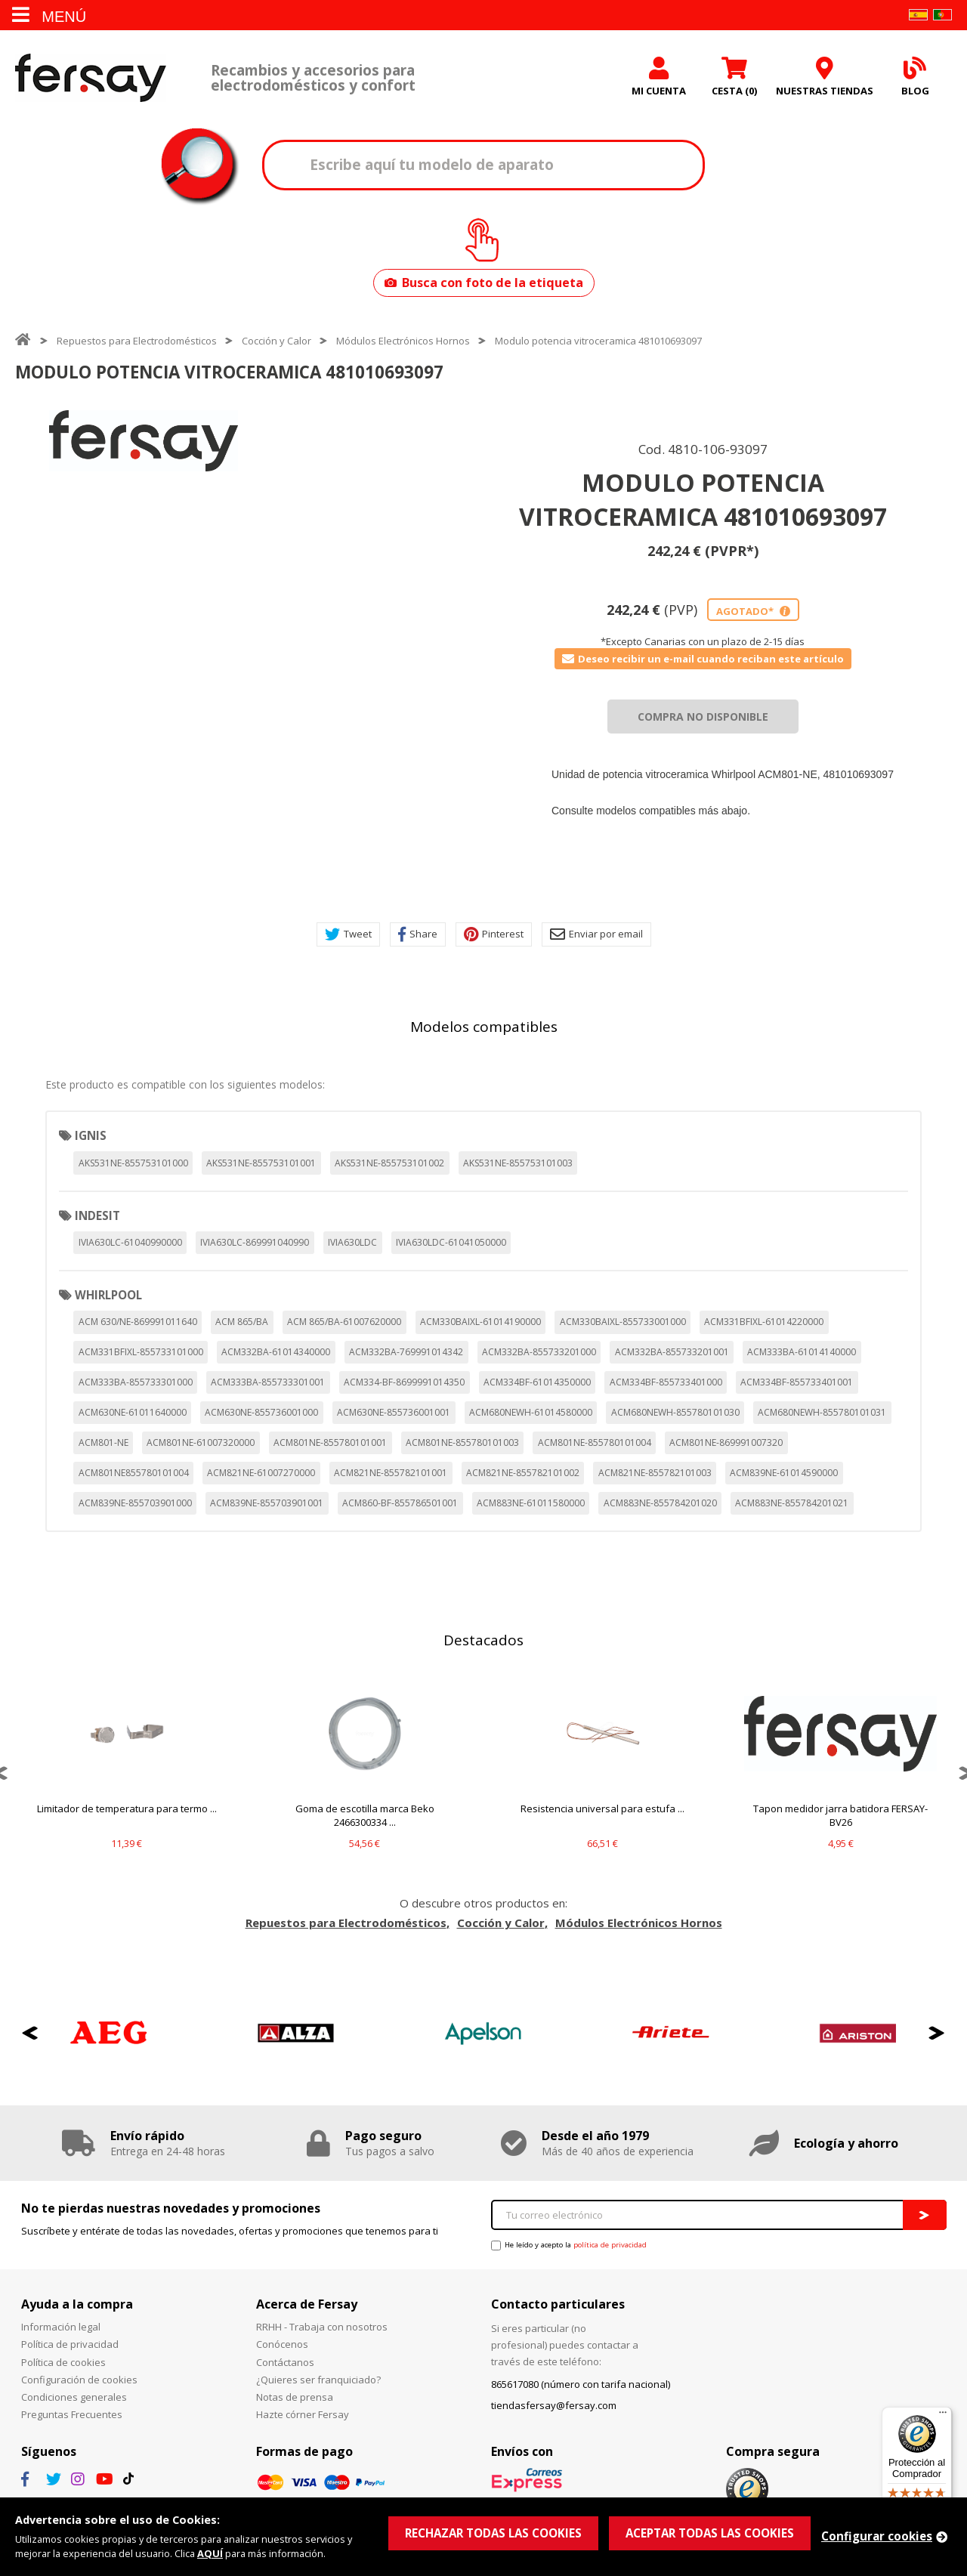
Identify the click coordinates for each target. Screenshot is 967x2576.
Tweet (348, 934)
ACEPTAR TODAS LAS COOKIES (710, 2532)
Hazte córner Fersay (302, 2414)
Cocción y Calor (276, 340)
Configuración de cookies (79, 2379)
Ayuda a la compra (77, 2304)
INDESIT (97, 1215)
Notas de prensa (294, 2397)
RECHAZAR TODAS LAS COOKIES (493, 2532)
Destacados (483, 1640)
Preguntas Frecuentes (71, 2414)
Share (417, 934)
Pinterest (494, 934)
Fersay (90, 77)
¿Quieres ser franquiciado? (318, 2379)
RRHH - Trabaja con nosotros (322, 2327)
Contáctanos (285, 2362)
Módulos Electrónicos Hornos (403, 340)
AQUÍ (210, 2553)
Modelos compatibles (484, 1026)
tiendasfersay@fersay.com (553, 2405)
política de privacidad (610, 2245)
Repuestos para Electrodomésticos (137, 340)
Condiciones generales (74, 2397)
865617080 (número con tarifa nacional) (580, 2384)
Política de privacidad (70, 2344)
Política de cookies (63, 2362)
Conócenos (282, 2344)
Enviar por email (596, 934)
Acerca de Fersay (306, 2304)
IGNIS (91, 1135)
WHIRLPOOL (108, 1294)
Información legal (60, 2327)
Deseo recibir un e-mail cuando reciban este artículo (703, 659)
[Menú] (943, 2416)
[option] (143, 440)
